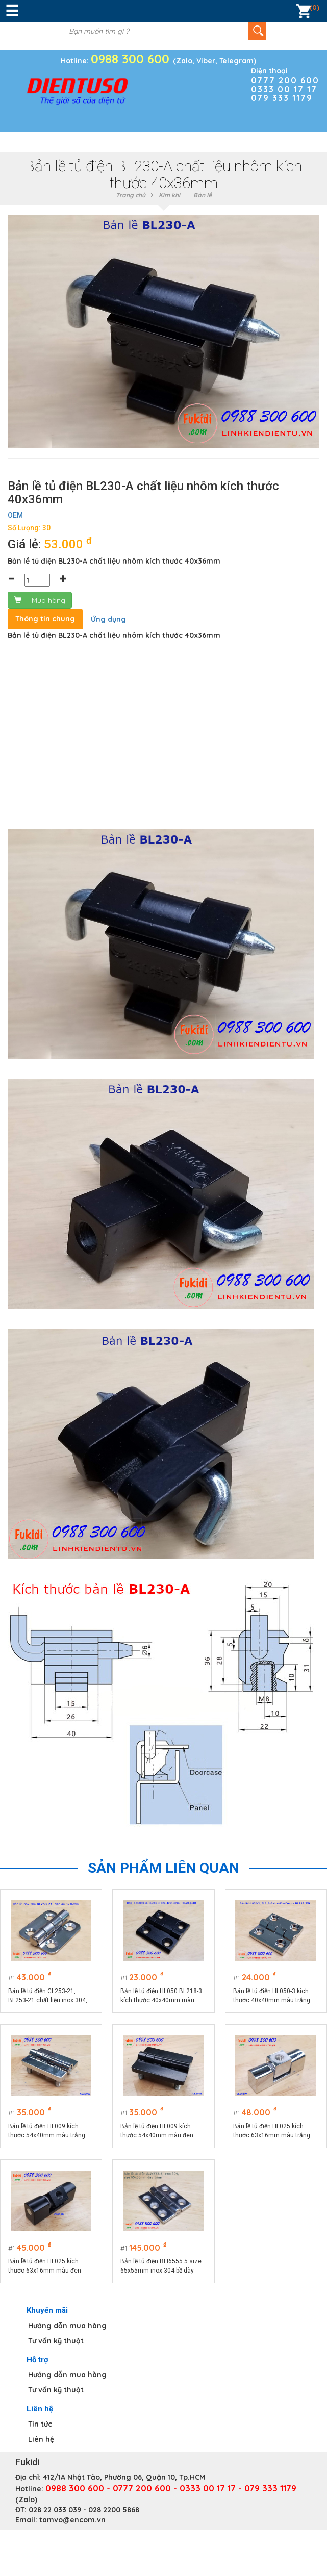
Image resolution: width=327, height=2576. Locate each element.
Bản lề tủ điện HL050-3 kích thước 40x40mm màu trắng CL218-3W (271, 1996)
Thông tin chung (45, 618)
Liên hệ (41, 2439)
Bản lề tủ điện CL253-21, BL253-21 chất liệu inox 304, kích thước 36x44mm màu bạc (51, 1996)
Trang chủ (130, 195)
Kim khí (169, 195)
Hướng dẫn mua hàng (67, 2325)
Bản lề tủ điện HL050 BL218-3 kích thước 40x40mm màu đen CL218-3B (161, 1996)
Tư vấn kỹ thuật (56, 2340)
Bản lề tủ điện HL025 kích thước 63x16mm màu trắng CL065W (271, 2131)
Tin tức (40, 2424)
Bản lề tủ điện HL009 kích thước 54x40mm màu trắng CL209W (46, 2131)
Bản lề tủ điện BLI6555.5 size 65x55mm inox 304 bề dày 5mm (161, 2266)
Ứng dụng (108, 619)
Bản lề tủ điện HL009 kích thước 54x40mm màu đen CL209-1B (156, 2131)
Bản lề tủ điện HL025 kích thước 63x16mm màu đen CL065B (44, 2266)
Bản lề (202, 195)
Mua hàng (39, 600)
